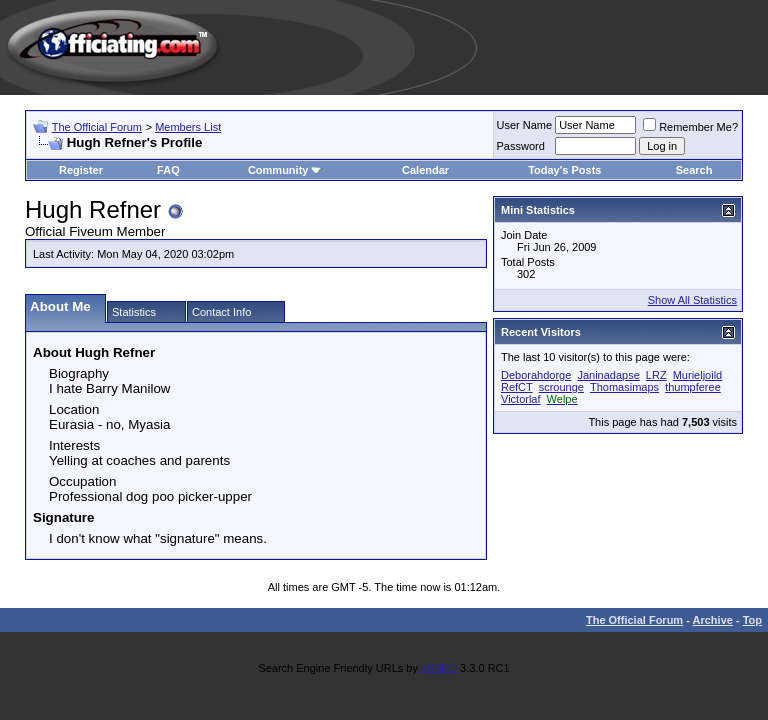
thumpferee (693, 387)
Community (285, 170)
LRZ (656, 375)
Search (694, 170)
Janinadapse (608, 375)
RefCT (517, 387)
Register (81, 170)
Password (521, 146)
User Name (525, 125)
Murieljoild (698, 375)
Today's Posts (564, 170)
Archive (713, 620)
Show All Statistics (692, 300)
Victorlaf (521, 399)
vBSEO (439, 668)
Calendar (425, 170)
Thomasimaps (624, 387)
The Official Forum (97, 127)
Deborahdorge (536, 375)
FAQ (168, 170)
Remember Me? (690, 127)
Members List (188, 127)
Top (752, 620)
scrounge (561, 387)
